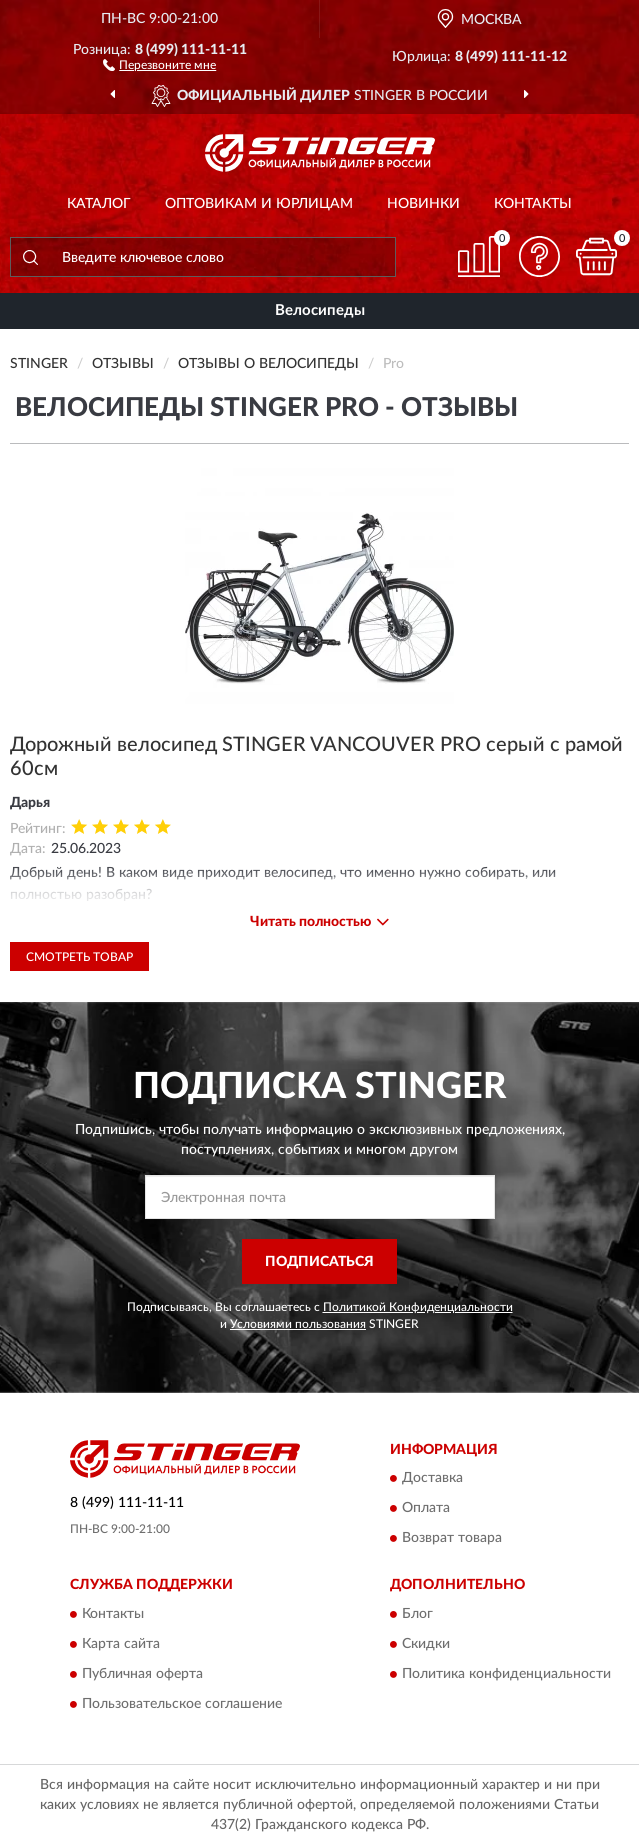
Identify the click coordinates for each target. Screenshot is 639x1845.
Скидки (426, 1644)
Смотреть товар (79, 957)
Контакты (533, 204)
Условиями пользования (298, 1324)
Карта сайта (121, 1644)
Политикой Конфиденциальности (418, 1307)
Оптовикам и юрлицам (259, 204)
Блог (417, 1614)
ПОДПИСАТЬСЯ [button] (319, 1262)
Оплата (426, 1509)
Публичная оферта (142, 1674)
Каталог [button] (99, 204)
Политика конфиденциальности (506, 1674)
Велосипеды (320, 310)
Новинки (423, 204)
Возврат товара (452, 1539)
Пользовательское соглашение (182, 1704)
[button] (159, 64)
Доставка (432, 1479)
